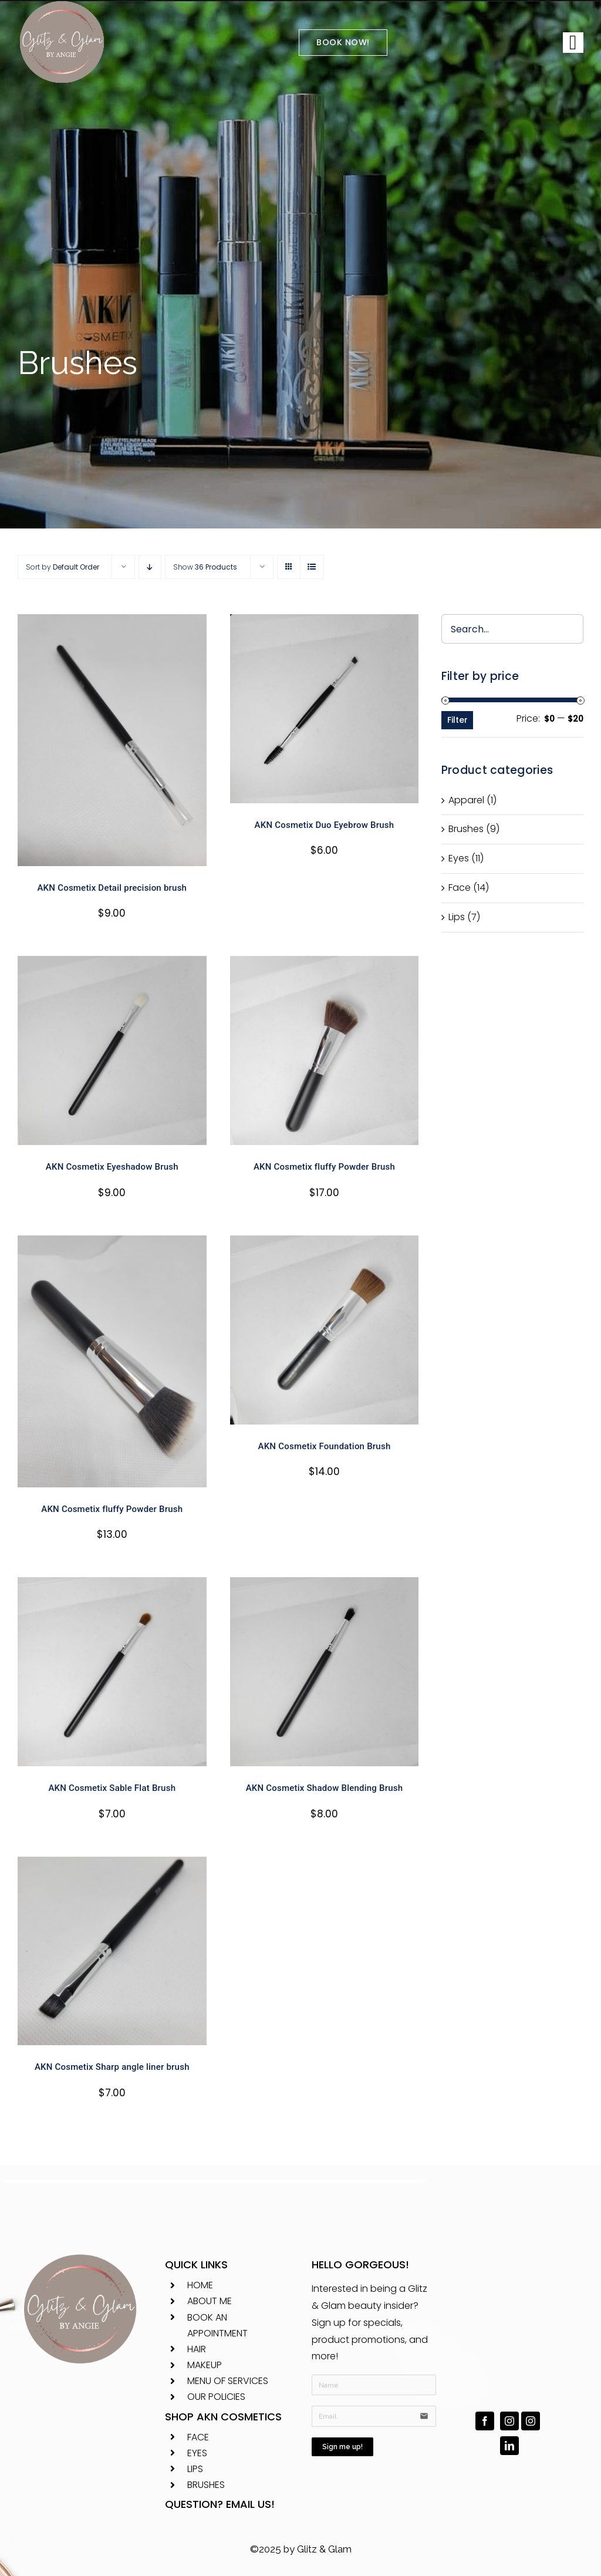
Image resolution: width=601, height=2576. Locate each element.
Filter (457, 720)
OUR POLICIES (216, 2396)
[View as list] (311, 566)
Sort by (62, 567)
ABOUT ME (209, 2301)
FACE (198, 2437)
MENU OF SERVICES (227, 2381)
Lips (456, 917)
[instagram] (509, 2421)
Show (205, 567)
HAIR (196, 2349)
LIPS (195, 2469)
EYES (197, 2453)
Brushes (466, 829)
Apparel (466, 800)
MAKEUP (204, 2365)
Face (459, 887)
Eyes (458, 858)
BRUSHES (206, 2484)
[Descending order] (150, 567)
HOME (200, 2285)
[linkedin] (509, 2445)
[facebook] (484, 2421)
